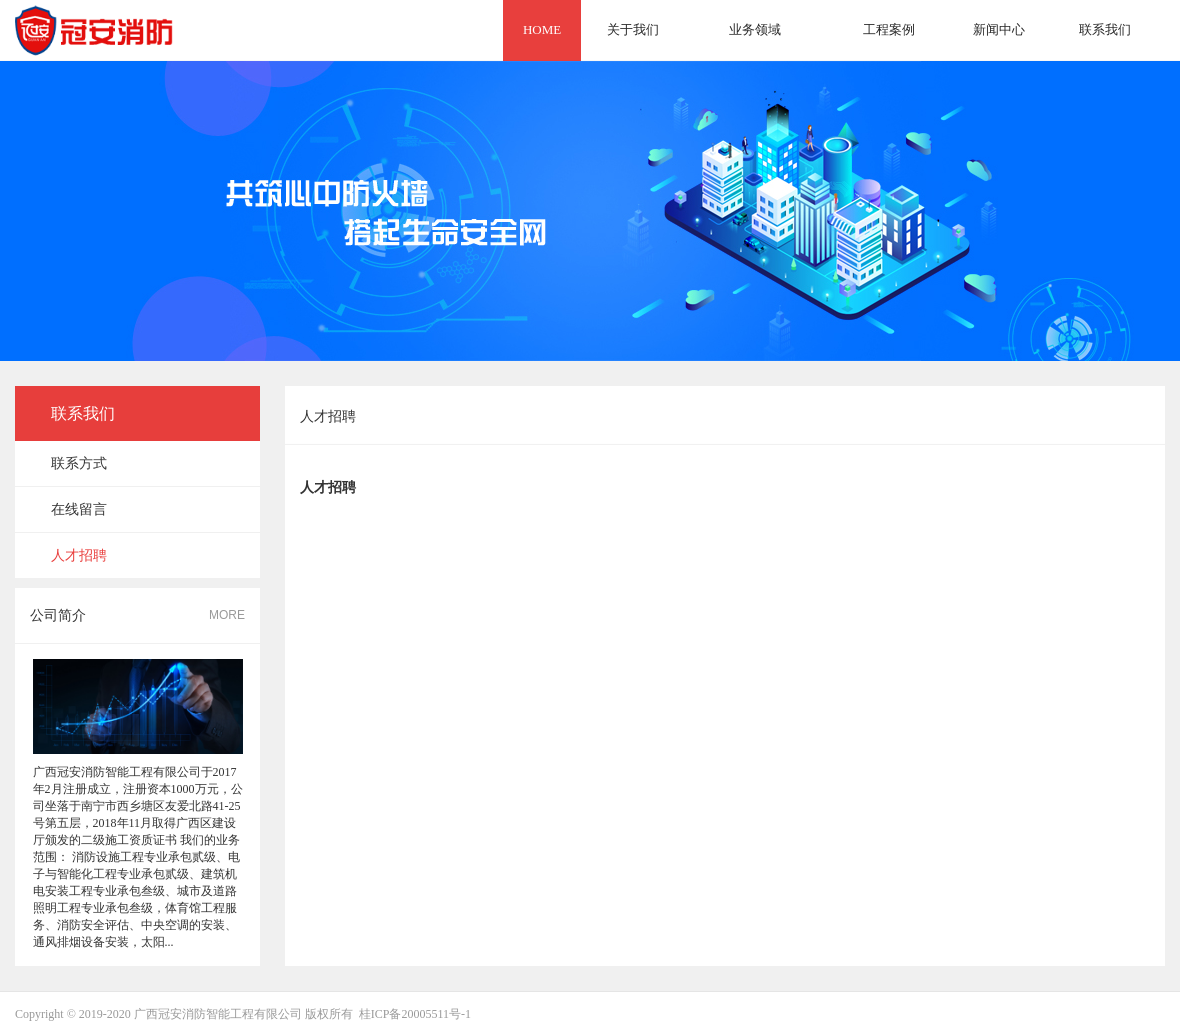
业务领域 (755, 29)
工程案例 (889, 29)
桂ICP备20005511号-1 (415, 1014)
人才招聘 (79, 555)
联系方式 (79, 463)
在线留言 (79, 509)
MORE (227, 615)
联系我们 (1105, 29)
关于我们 (633, 29)
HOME (542, 29)
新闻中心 (999, 29)
